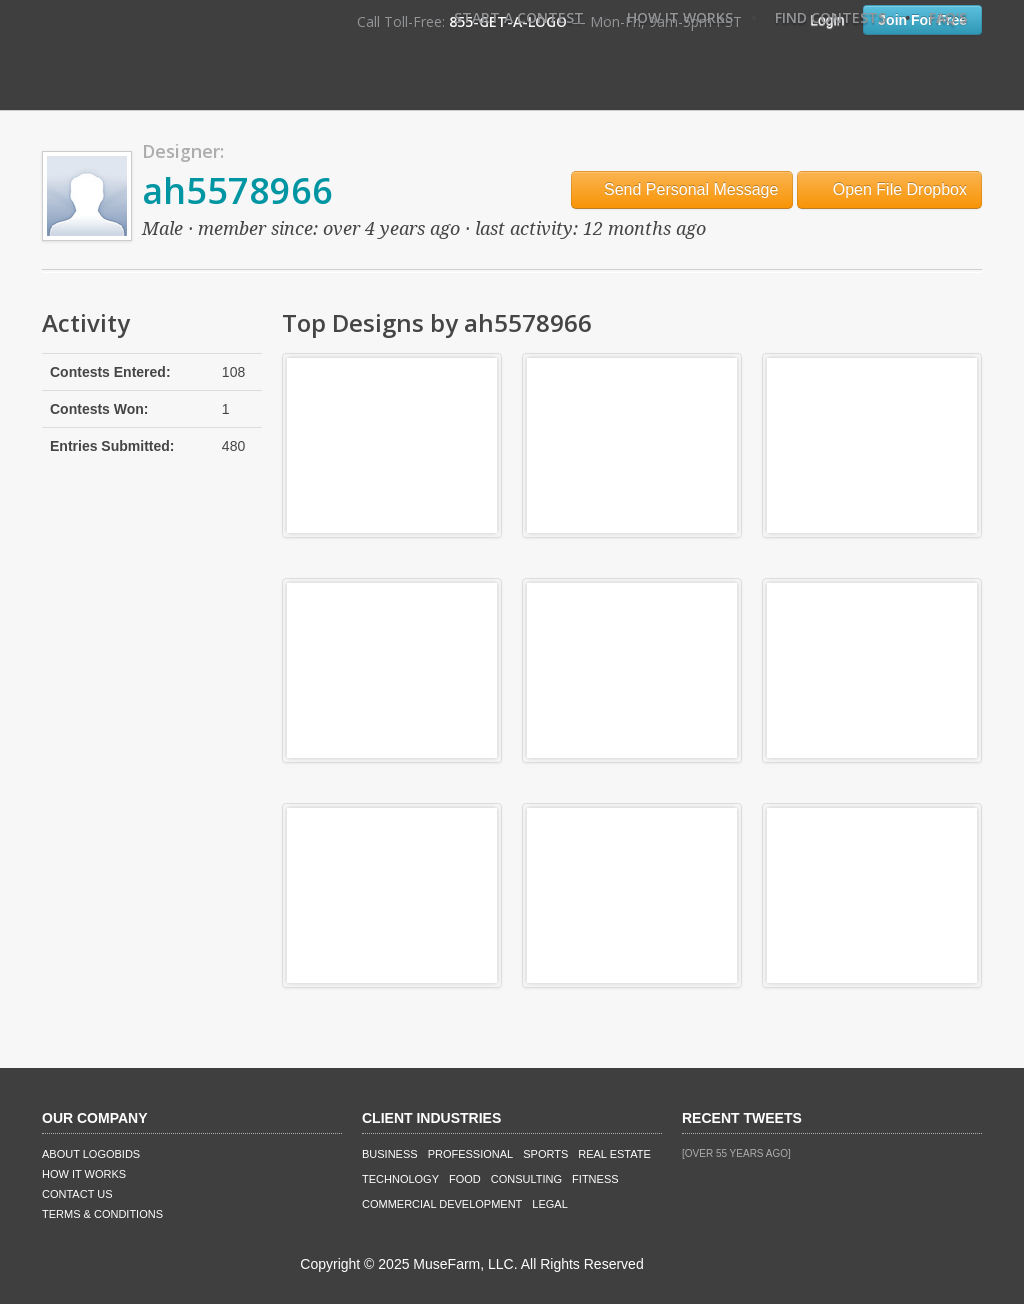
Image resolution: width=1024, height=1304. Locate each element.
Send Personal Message (682, 189)
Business (390, 1154)
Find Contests (830, 17)
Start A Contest (519, 17)
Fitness (595, 1179)
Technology (400, 1179)
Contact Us (77, 1194)
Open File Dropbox (889, 189)
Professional (471, 1154)
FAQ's (948, 17)
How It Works (680, 17)
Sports (545, 1154)
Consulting (526, 1179)
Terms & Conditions (102, 1214)
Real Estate (614, 1154)
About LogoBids (91, 1154)
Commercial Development (442, 1204)
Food (465, 1179)
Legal (549, 1204)
